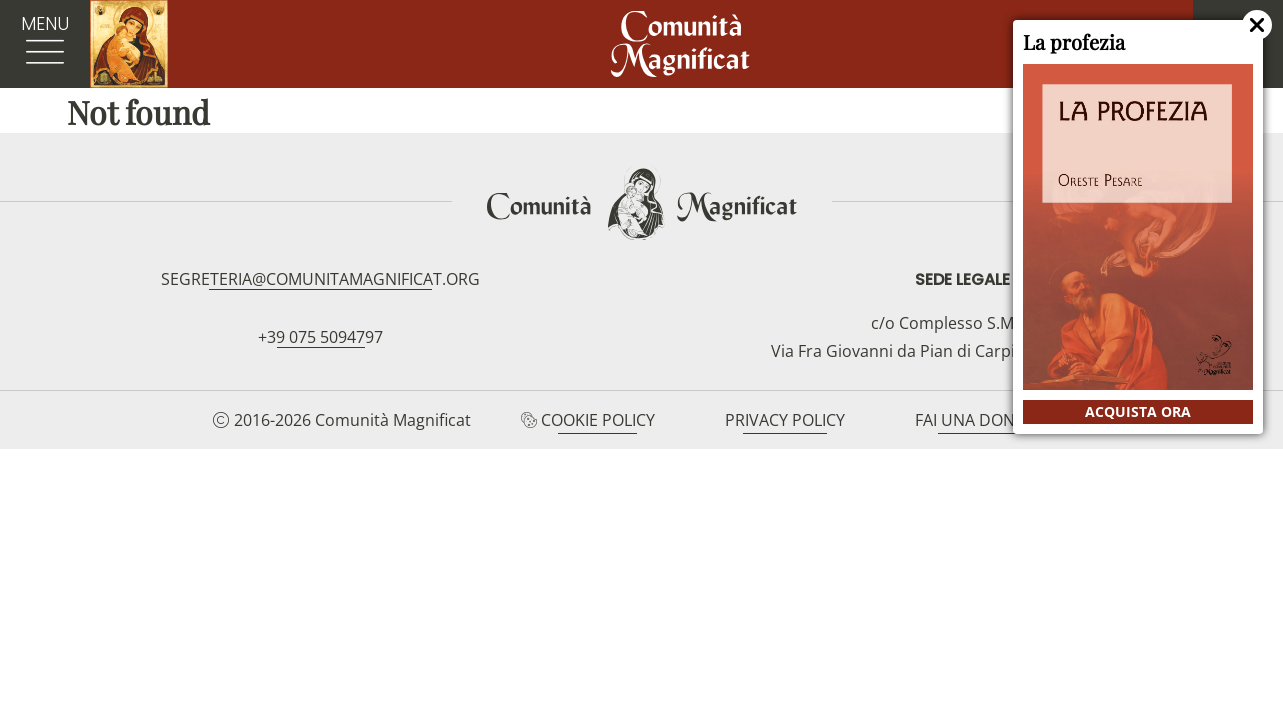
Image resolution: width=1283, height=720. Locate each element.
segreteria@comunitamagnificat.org (320, 279)
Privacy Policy (785, 420)
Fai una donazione (993, 420)
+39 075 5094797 (320, 337)
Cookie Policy (598, 420)
